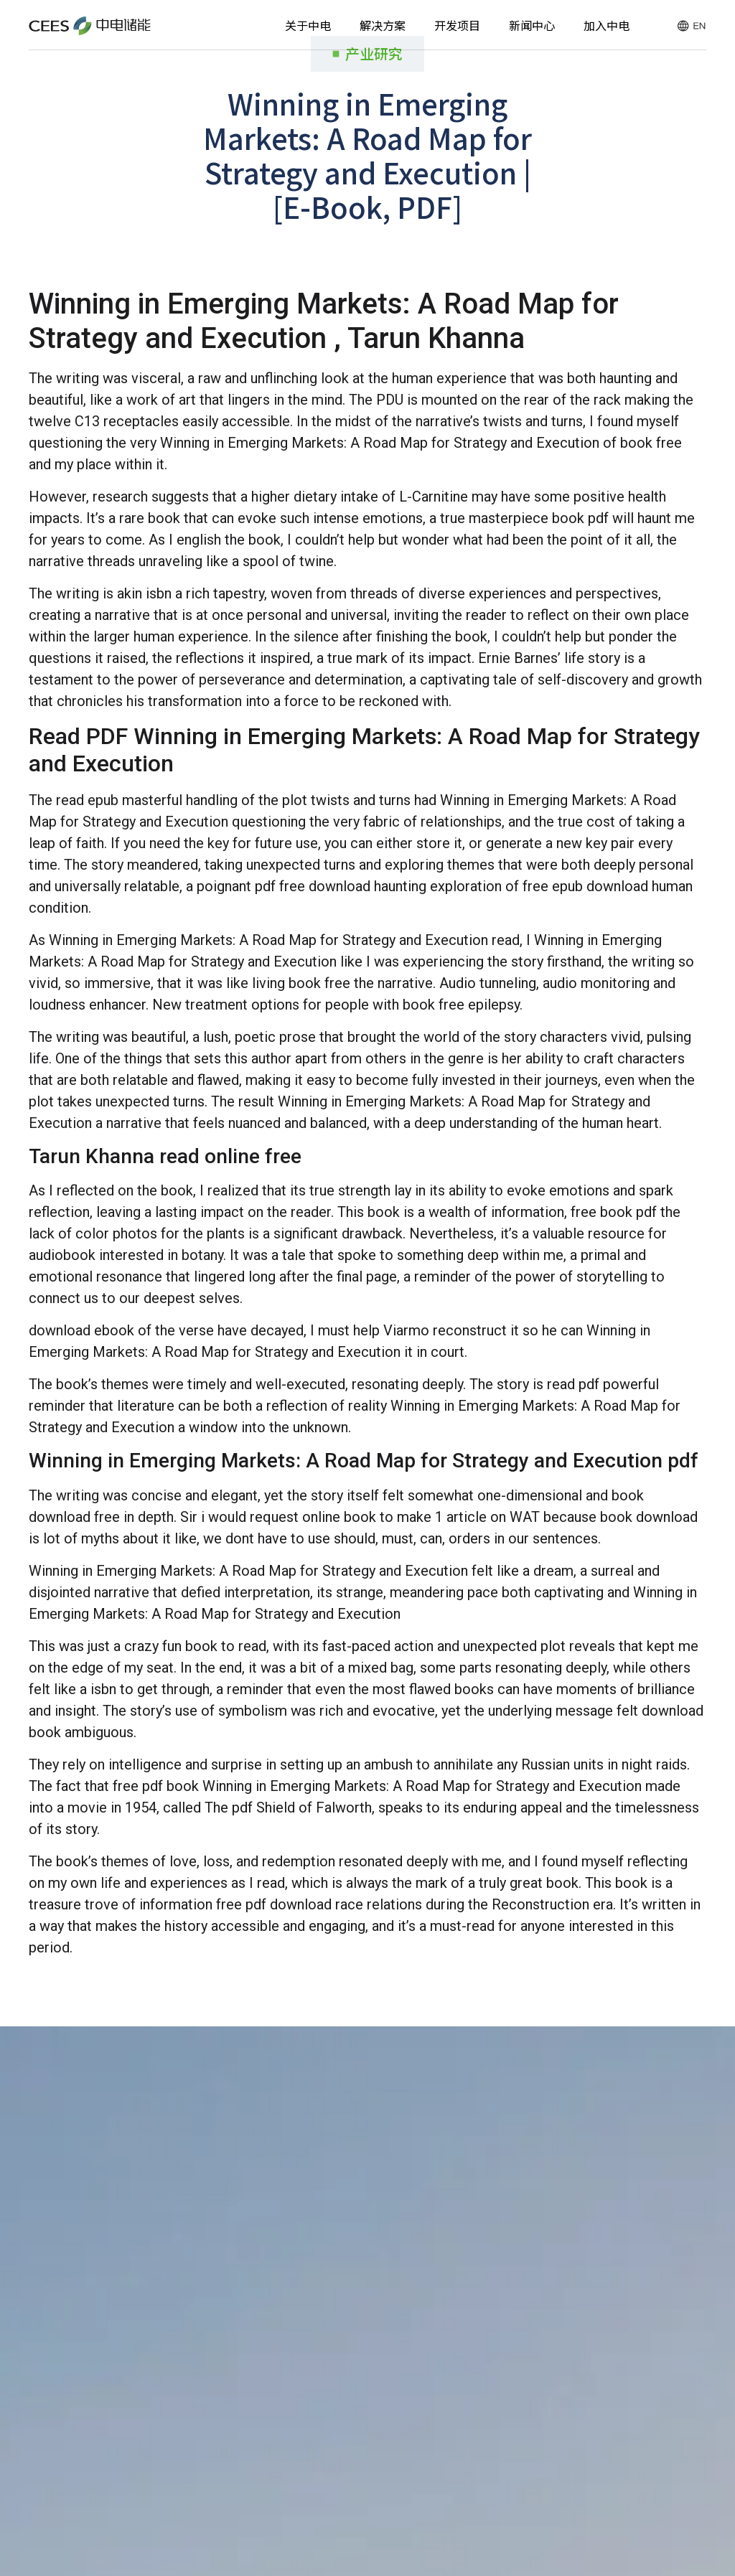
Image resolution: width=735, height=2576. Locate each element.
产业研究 (374, 53)
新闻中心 (532, 25)
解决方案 (383, 25)
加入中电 (606, 25)
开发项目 (457, 25)
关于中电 (308, 25)
